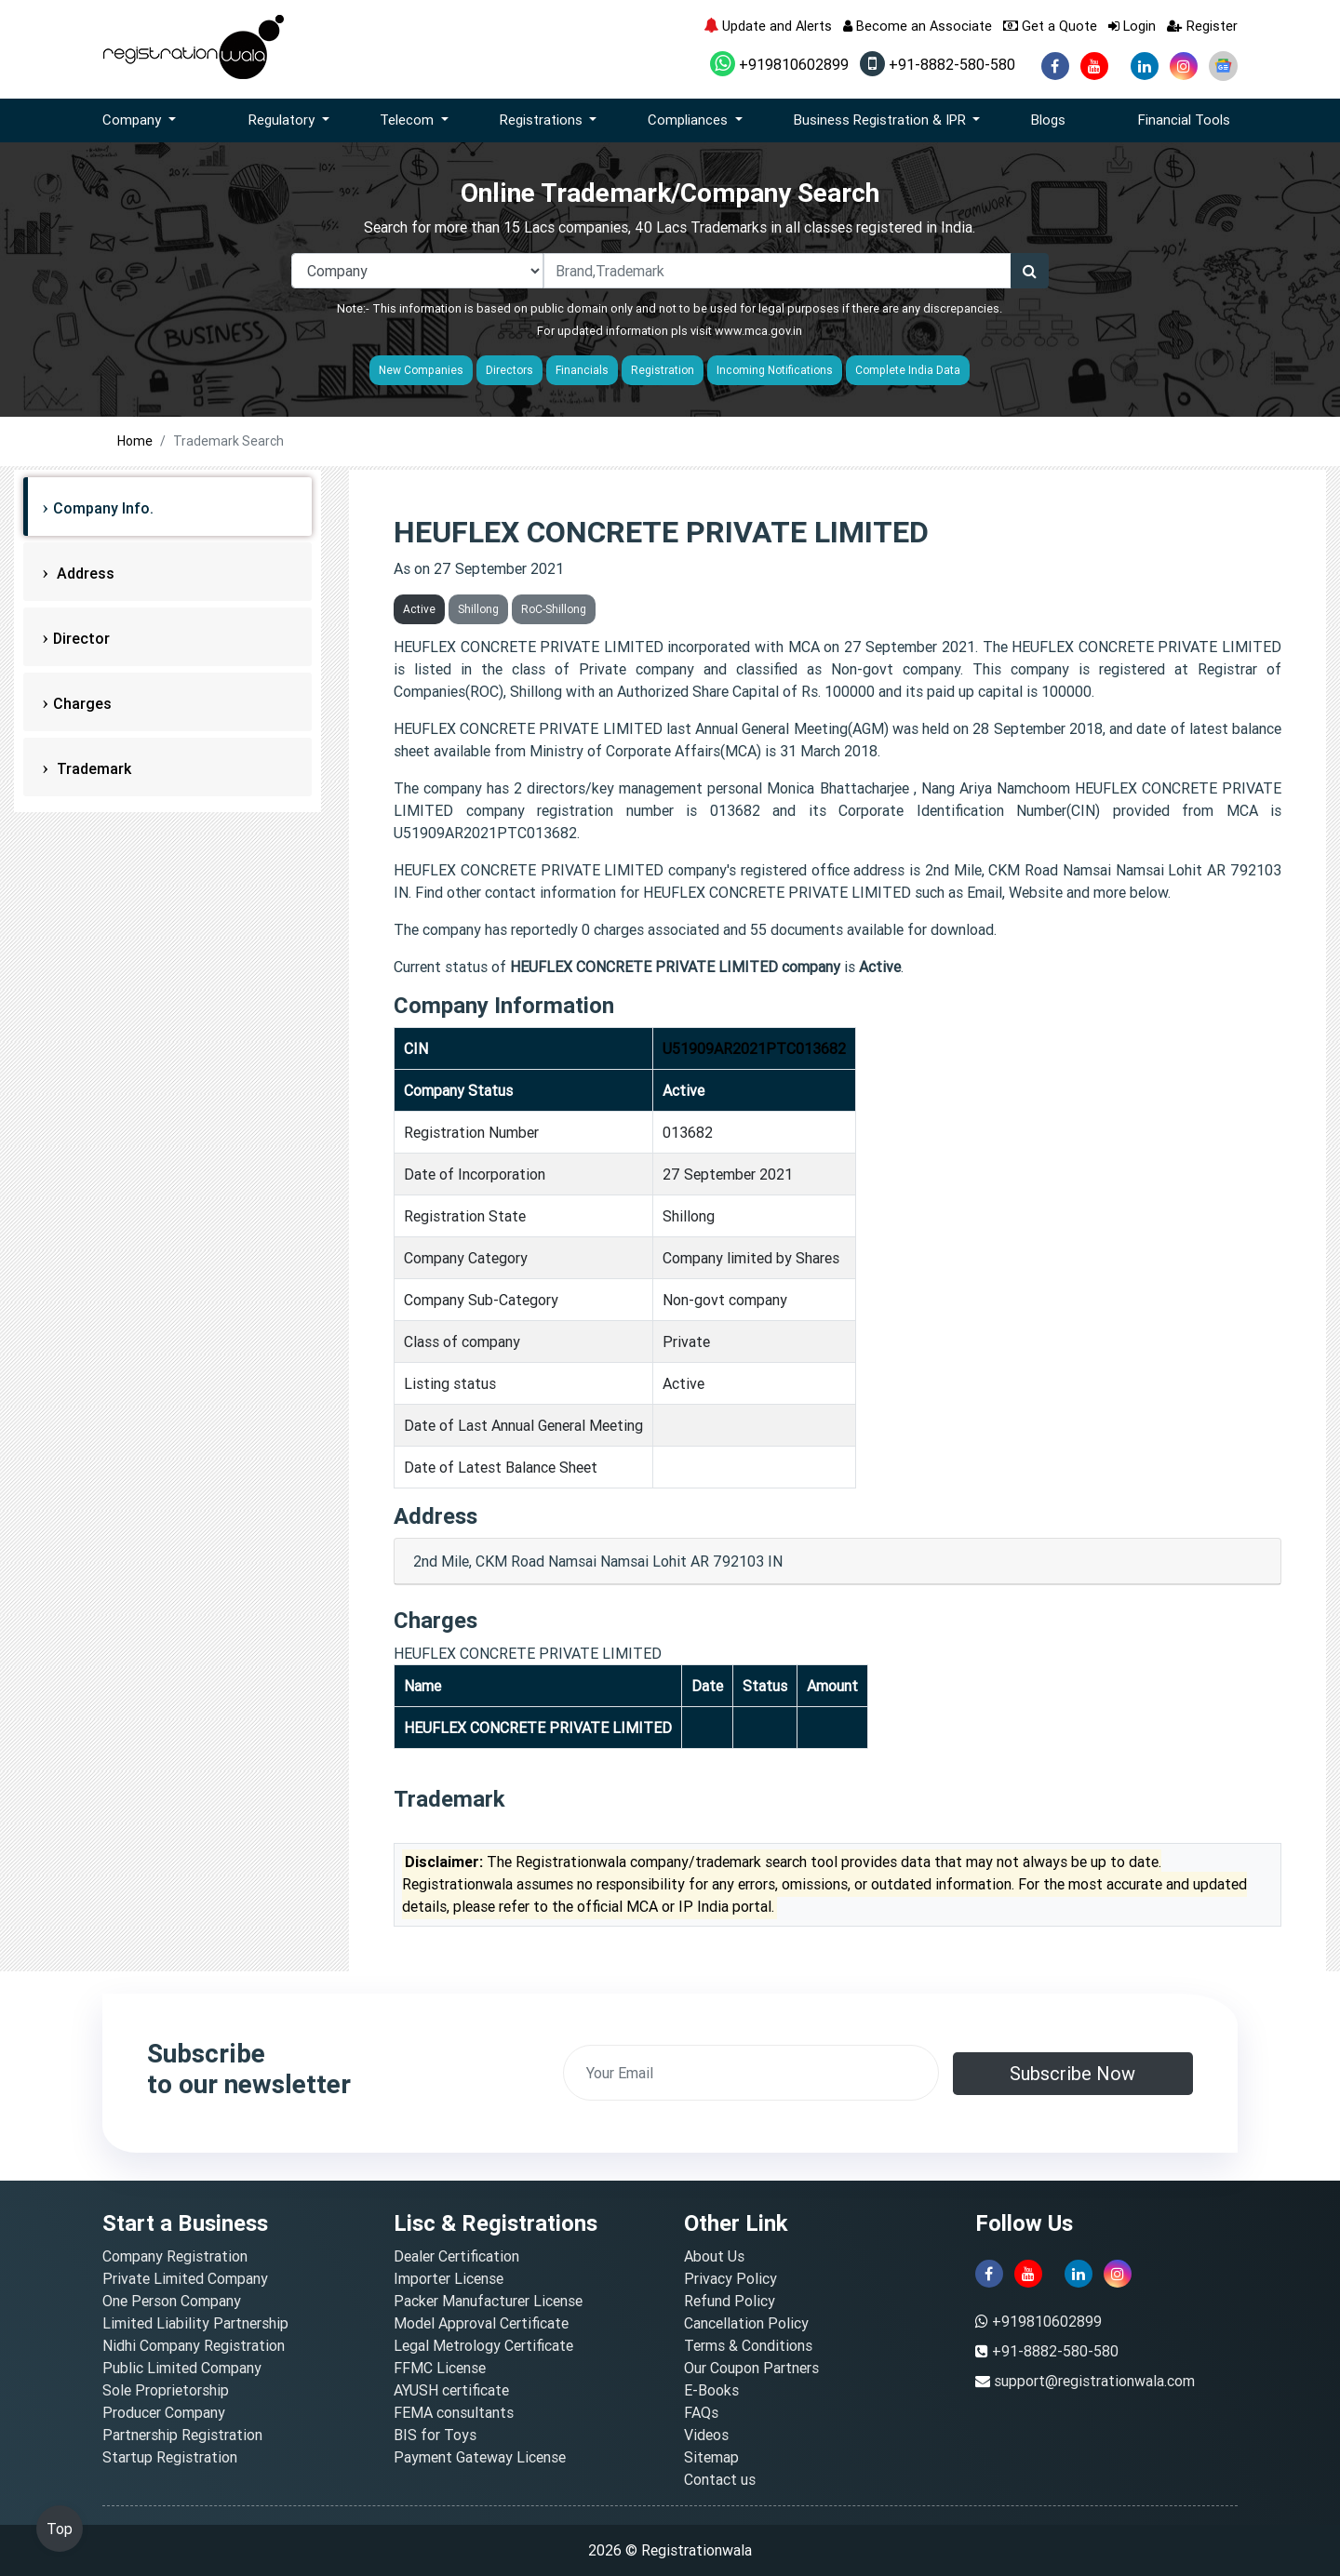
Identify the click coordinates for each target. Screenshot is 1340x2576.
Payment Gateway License (480, 2457)
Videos (706, 2434)
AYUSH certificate (451, 2390)
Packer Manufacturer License (488, 2300)
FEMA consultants (454, 2412)
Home (135, 441)
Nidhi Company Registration (193, 2345)
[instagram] (1184, 66)
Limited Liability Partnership (195, 2323)
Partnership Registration (182, 2434)
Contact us (720, 2479)
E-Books (711, 2390)
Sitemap (711, 2457)
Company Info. (103, 508)
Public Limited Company (181, 2367)
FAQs (701, 2412)
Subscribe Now (1072, 2073)
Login (1132, 25)
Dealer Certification (456, 2256)
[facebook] (1055, 66)
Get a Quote (1050, 25)
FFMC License (440, 2367)
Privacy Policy (730, 2278)
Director (81, 638)
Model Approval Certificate (481, 2323)
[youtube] (1094, 66)
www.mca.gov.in (758, 331)
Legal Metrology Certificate (483, 2345)
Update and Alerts (768, 25)
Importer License (448, 2278)
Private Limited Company (185, 2278)
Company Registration (175, 2256)
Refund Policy (729, 2300)
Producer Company (163, 2412)
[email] (751, 2073)
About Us (714, 2256)
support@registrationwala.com (1094, 2380)
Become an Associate (917, 25)
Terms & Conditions (748, 2345)
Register (1202, 25)
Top (60, 2528)
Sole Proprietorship (165, 2390)
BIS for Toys (435, 2434)
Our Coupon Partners (751, 2367)
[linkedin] (1145, 66)
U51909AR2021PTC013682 (754, 1048)
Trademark (92, 768)
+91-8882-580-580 (937, 64)
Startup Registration (169, 2457)
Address (83, 573)
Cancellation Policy (746, 2323)
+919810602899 (779, 64)
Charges (82, 703)
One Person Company (171, 2300)
